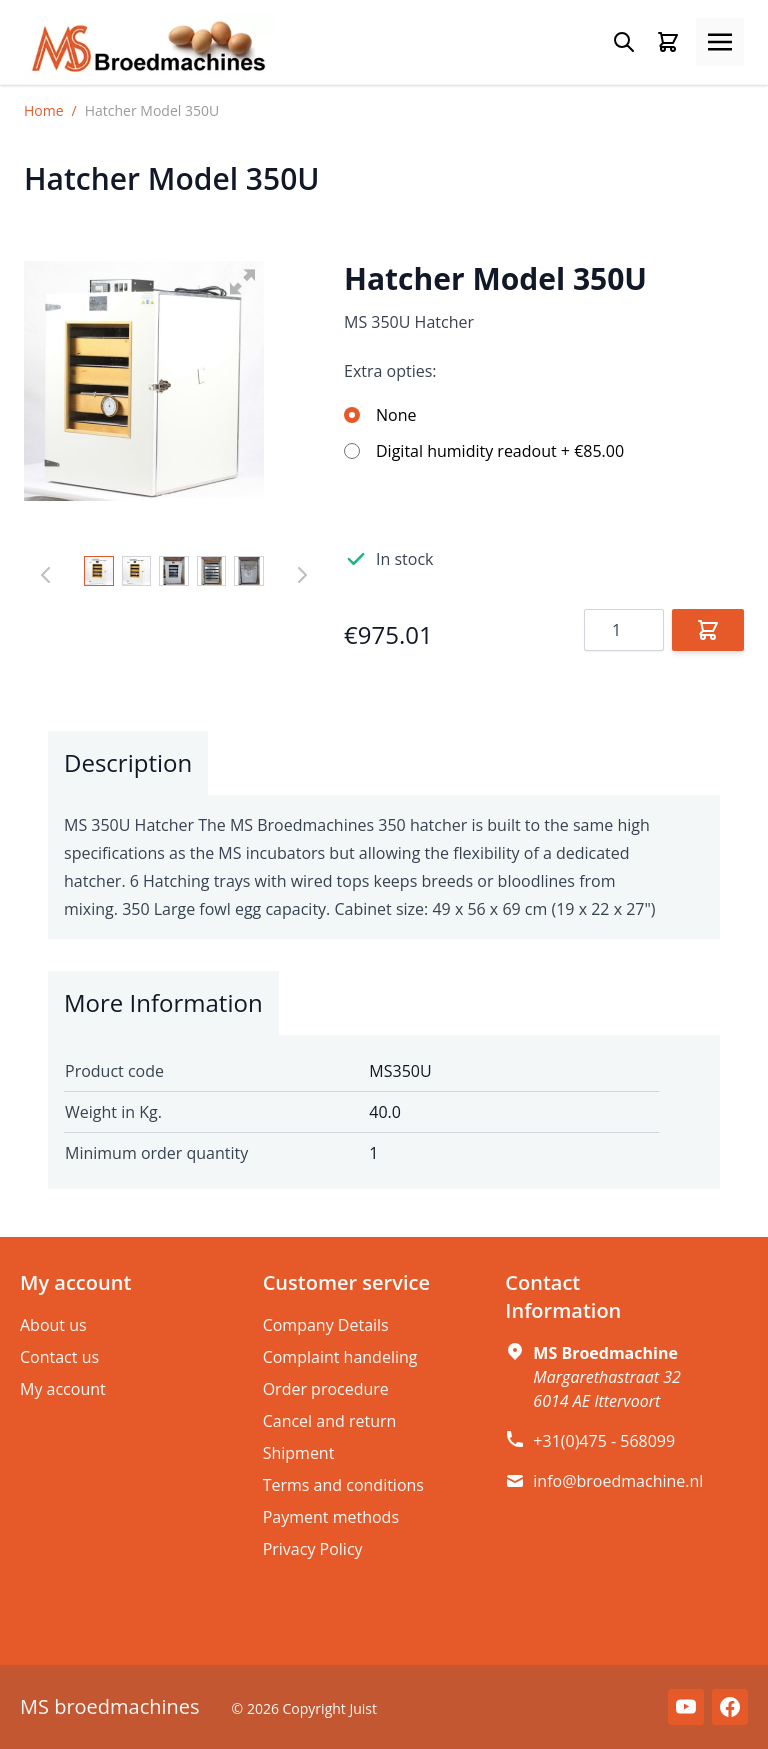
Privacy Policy (313, 1549)
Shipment (299, 1453)
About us (53, 1325)
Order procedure (326, 1389)
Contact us (59, 1357)
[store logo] (149, 48)
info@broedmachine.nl (618, 1481)
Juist (363, 1708)
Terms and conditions (343, 1485)
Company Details (326, 1325)
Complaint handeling (340, 1357)
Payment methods (331, 1517)
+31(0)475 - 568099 (604, 1441)
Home (44, 110)
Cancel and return (330, 1421)
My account (63, 1389)
